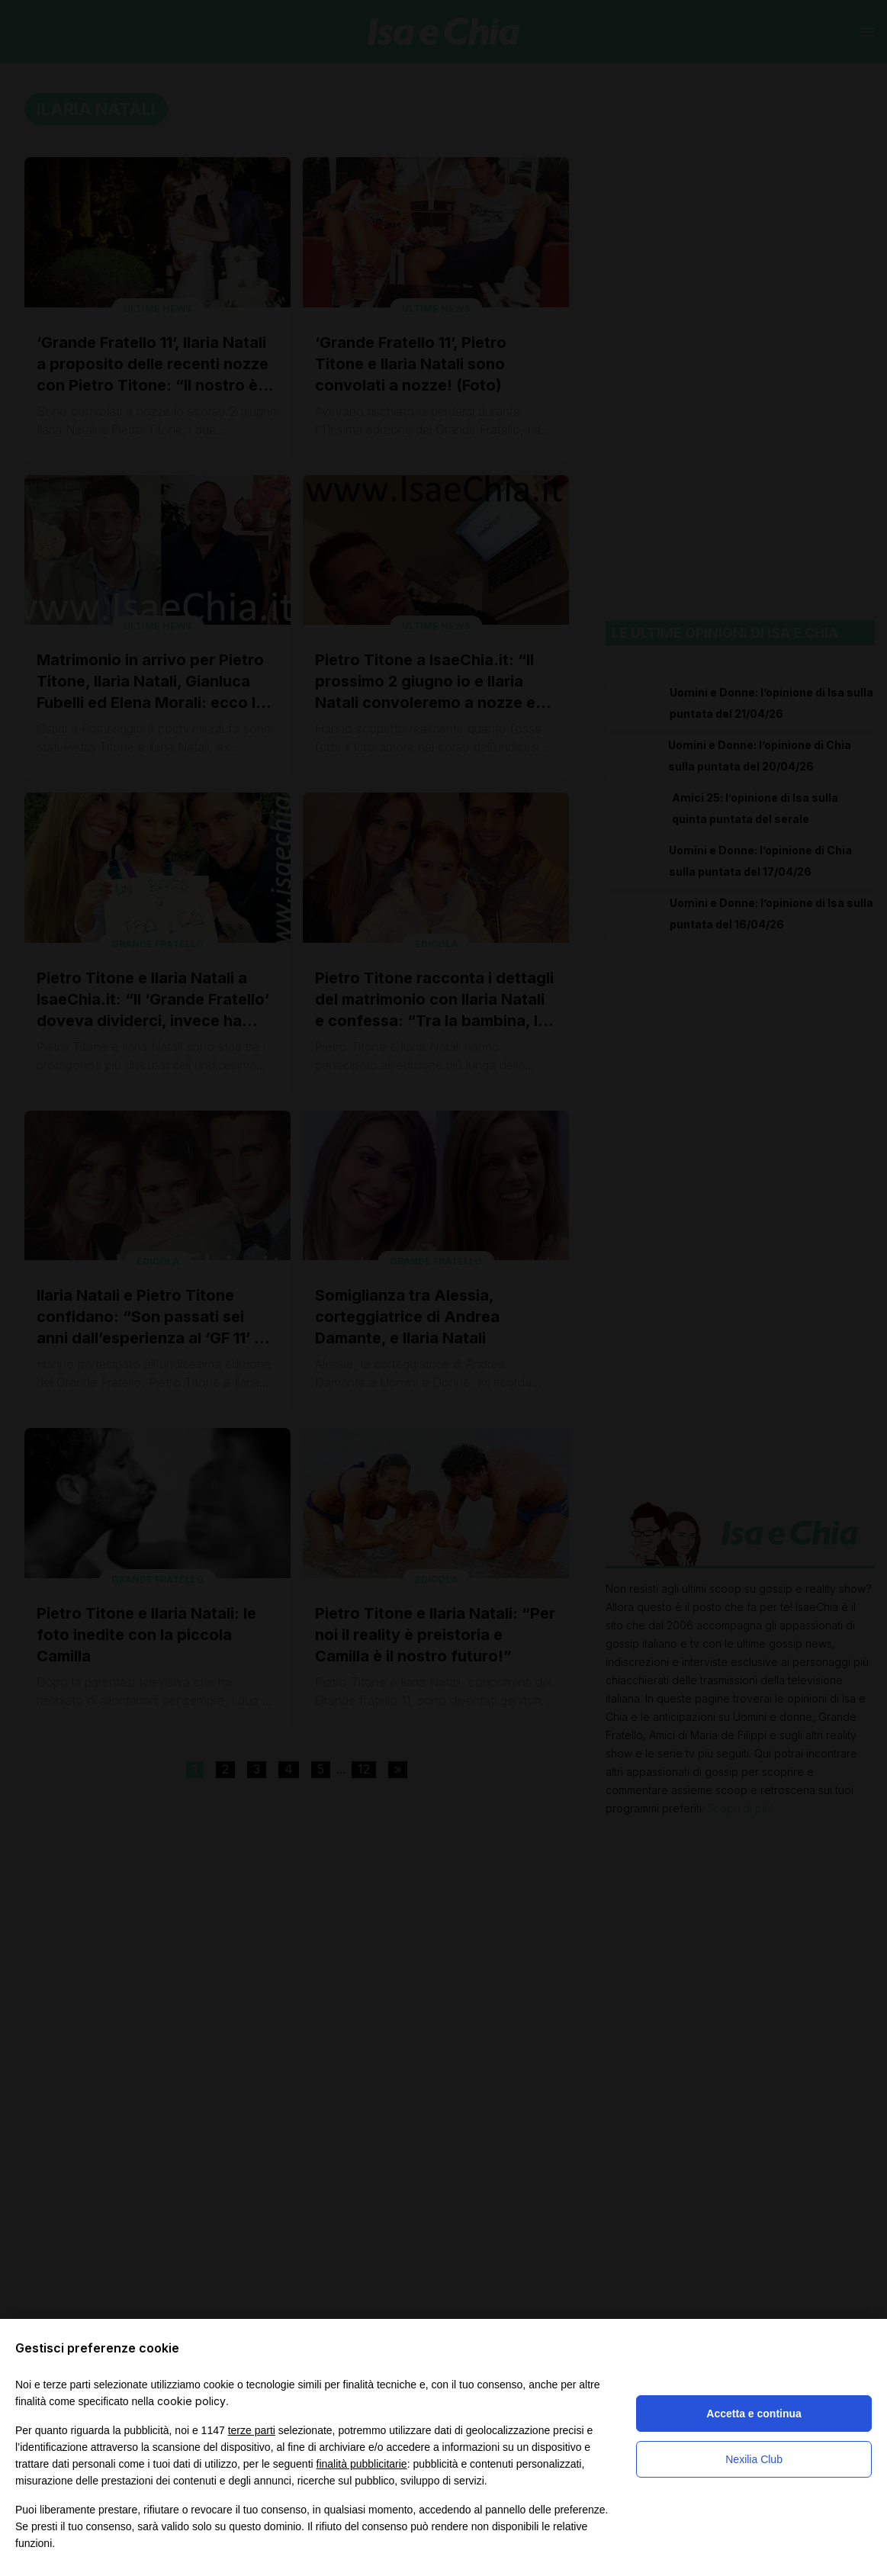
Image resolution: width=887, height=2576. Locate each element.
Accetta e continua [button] (753, 2413)
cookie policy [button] (191, 2400)
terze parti (251, 2430)
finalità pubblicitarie (362, 2464)
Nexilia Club (754, 2459)
